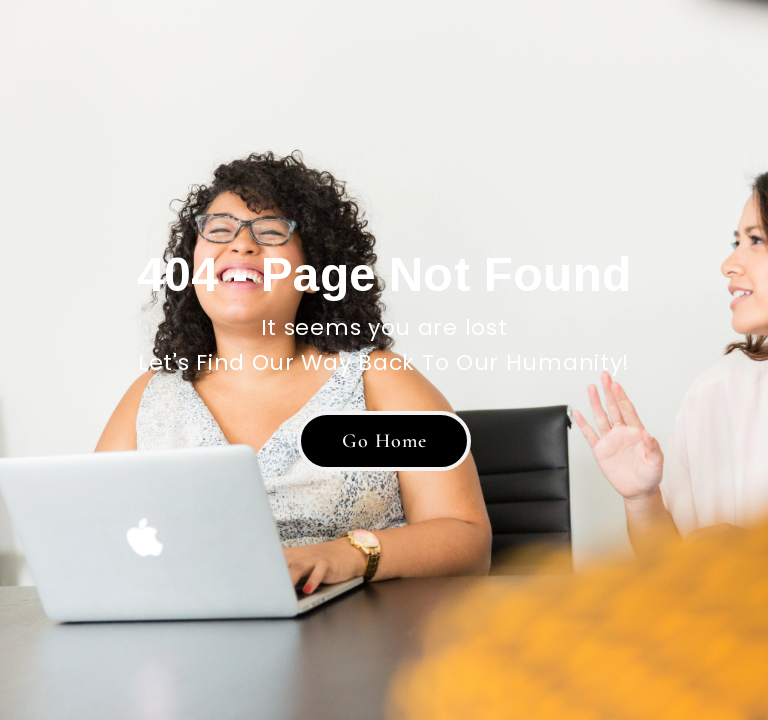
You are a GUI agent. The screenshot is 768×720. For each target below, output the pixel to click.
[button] (384, 441)
